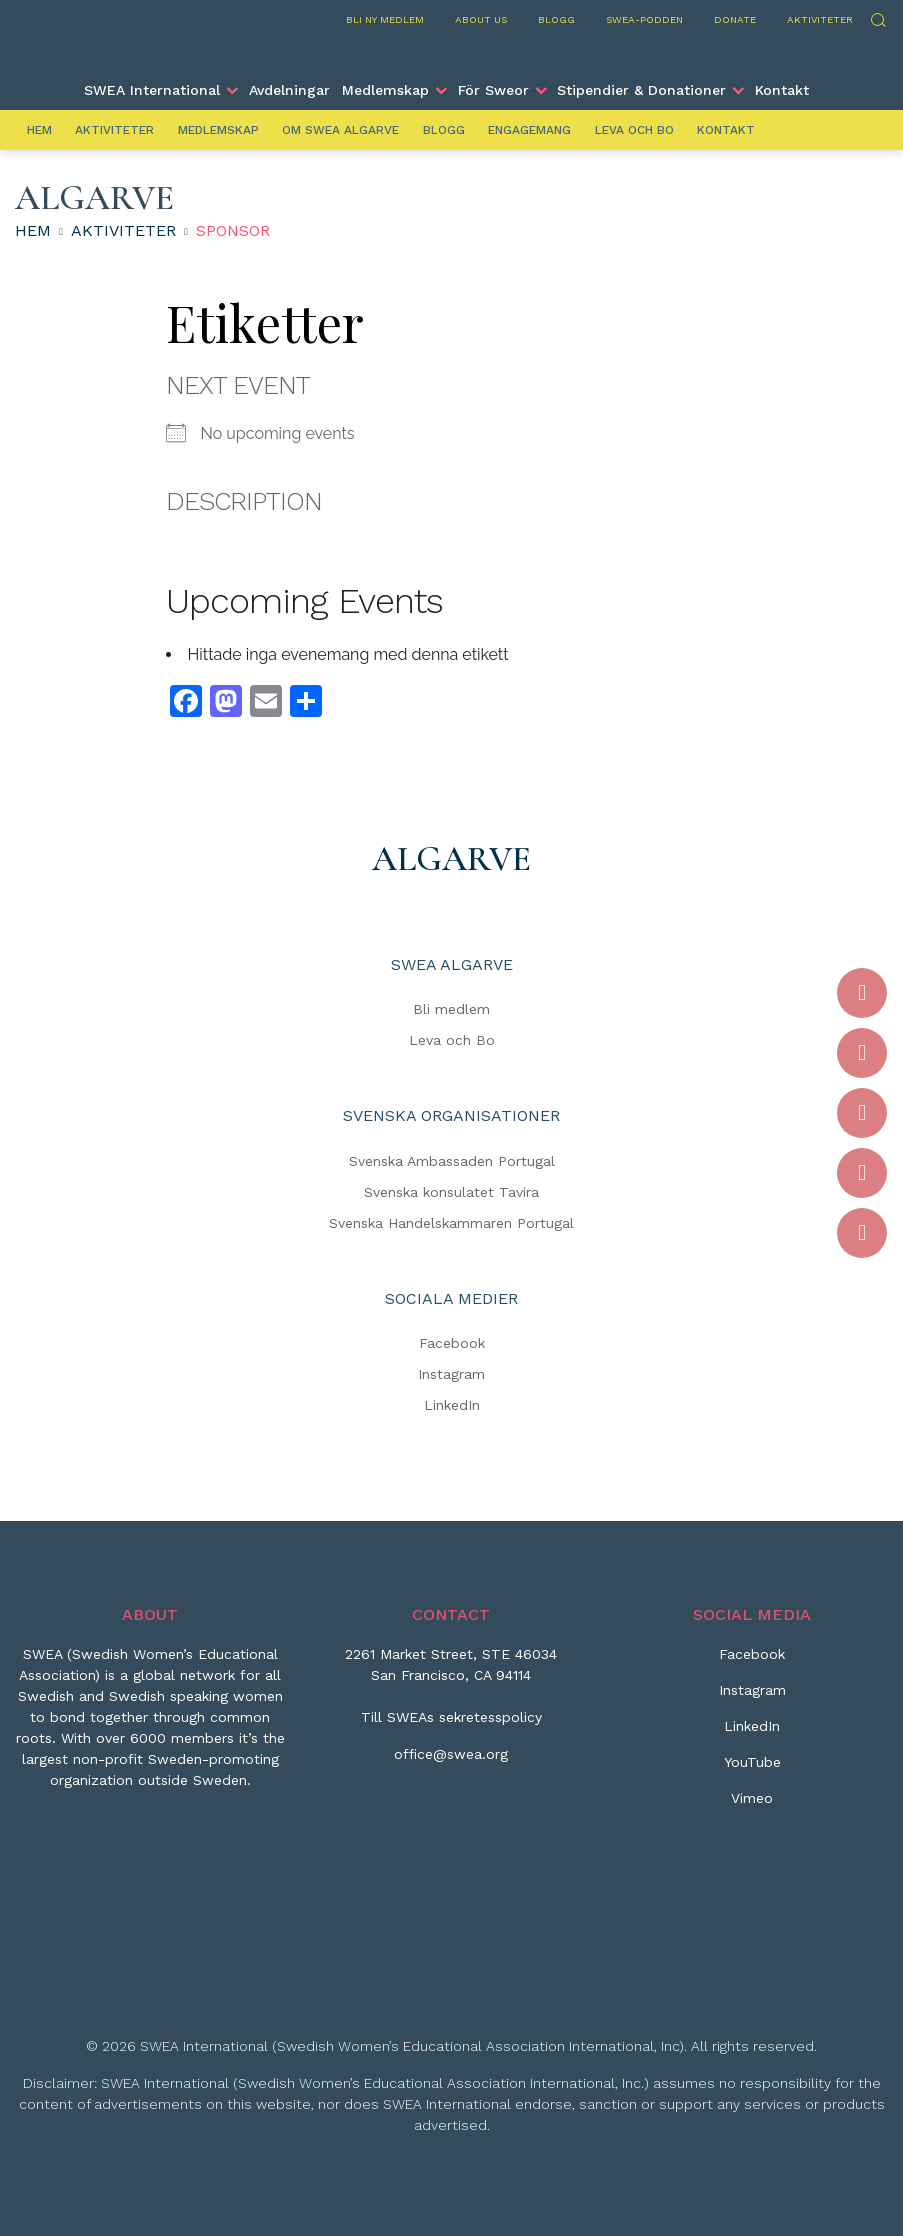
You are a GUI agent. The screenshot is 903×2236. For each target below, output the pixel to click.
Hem (39, 130)
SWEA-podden (644, 19)
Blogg (556, 19)
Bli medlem (451, 1009)
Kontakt (782, 90)
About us (481, 19)
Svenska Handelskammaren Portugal (451, 1223)
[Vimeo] (752, 1806)
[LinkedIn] (752, 1734)
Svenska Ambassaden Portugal (452, 1161)
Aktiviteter (820, 19)
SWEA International (152, 90)
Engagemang (529, 130)
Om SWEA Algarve (340, 130)
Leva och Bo (634, 130)
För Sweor (493, 90)
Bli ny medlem (385, 19)
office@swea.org (451, 1754)
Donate (735, 19)
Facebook (452, 1343)
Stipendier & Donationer (641, 90)
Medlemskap (385, 90)
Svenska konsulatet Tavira (451, 1192)
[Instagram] (752, 1698)
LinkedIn (452, 1405)
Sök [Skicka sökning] (877, 17)
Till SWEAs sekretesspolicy (451, 1717)
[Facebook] (752, 1662)
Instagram (451, 1374)
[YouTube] (752, 1770)
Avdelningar (289, 90)
